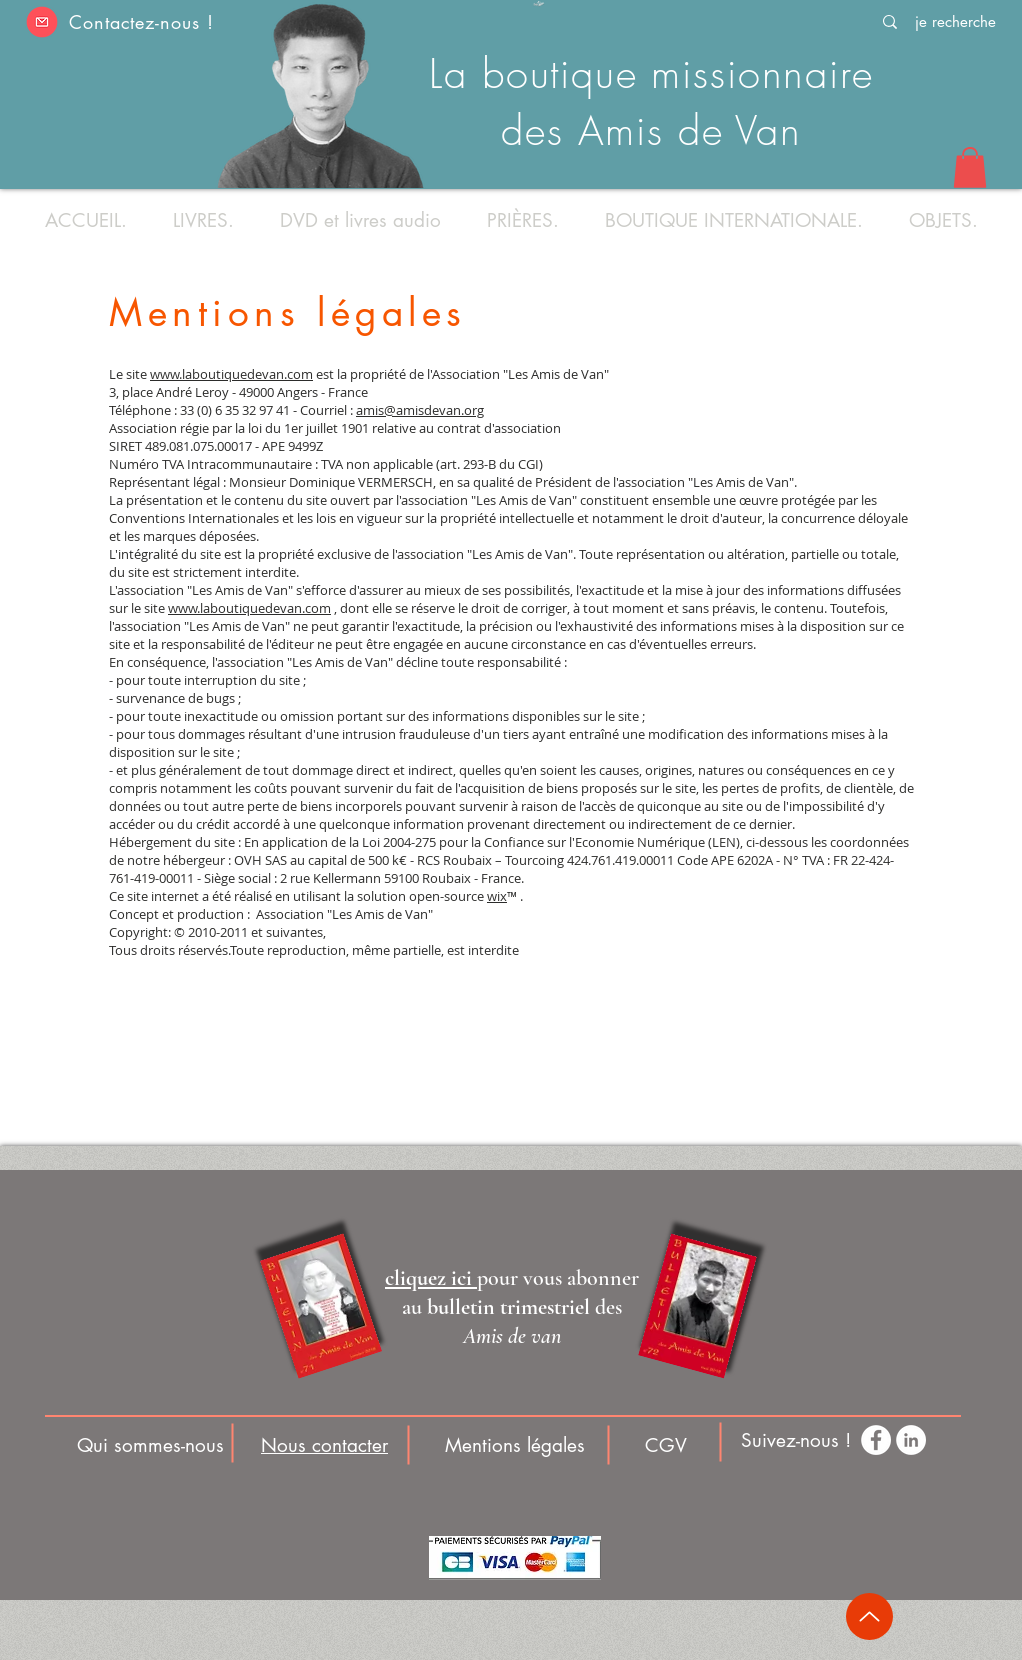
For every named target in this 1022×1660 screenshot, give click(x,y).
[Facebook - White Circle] (876, 1440)
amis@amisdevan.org (420, 410)
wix (497, 896)
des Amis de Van (651, 130)
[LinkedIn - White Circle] (911, 1440)
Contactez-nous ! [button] (141, 22)
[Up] (869, 1616)
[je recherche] (955, 21)
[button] (41, 22)
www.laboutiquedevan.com (231, 374)
